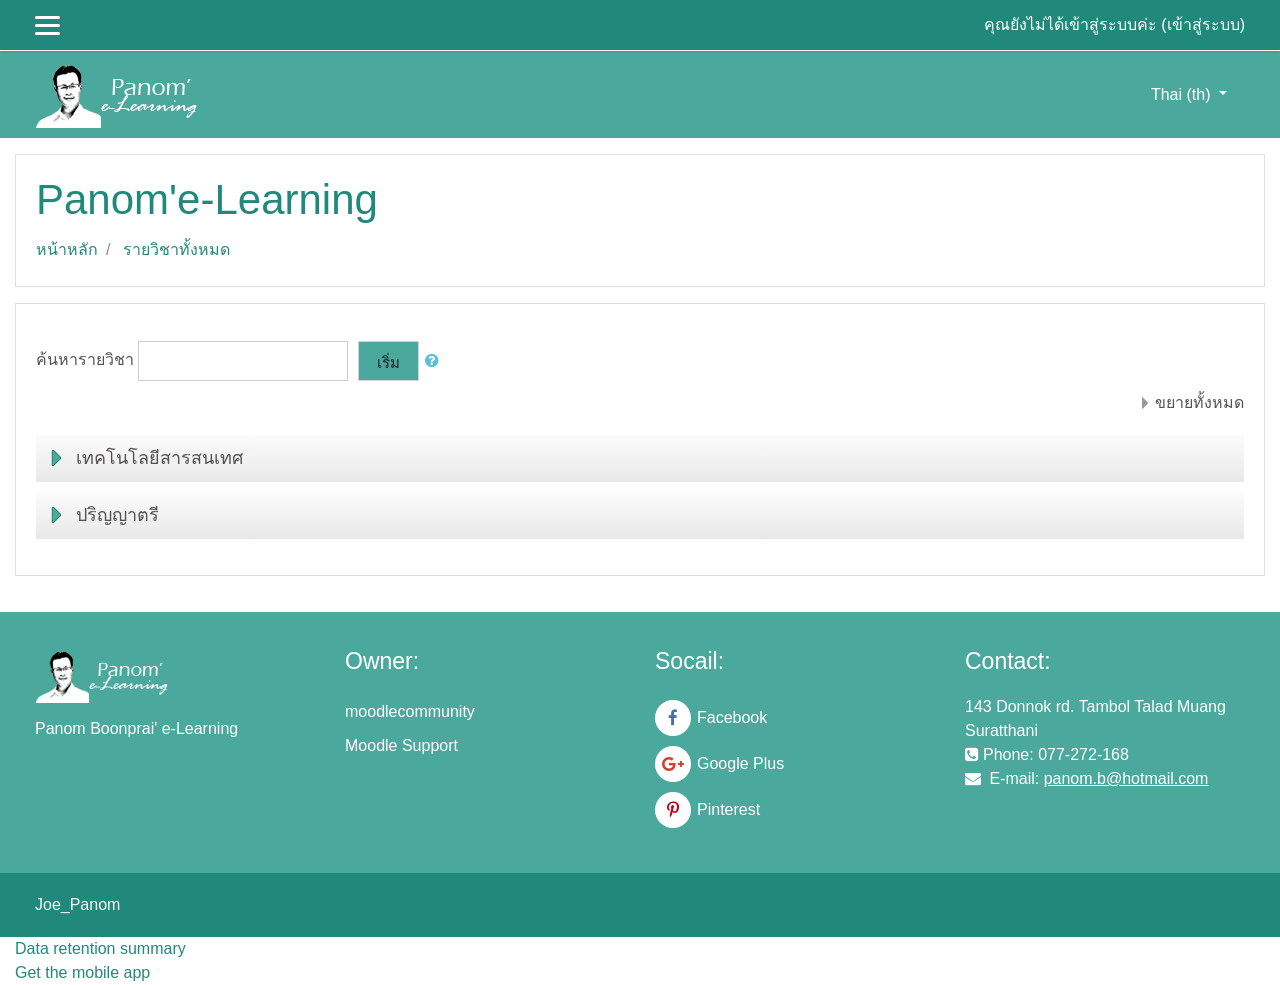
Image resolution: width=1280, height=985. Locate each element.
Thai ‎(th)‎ (1183, 94)
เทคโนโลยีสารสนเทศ (159, 458)
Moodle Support (401, 745)
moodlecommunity (410, 711)
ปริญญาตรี (117, 515)
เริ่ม (388, 362)
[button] (436, 361)
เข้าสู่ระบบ (1203, 24)
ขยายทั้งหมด (1199, 402)
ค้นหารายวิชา (85, 360)
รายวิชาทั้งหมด (176, 249)
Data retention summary (100, 948)
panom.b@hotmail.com (1126, 778)
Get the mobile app (82, 972)
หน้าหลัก (67, 249)
